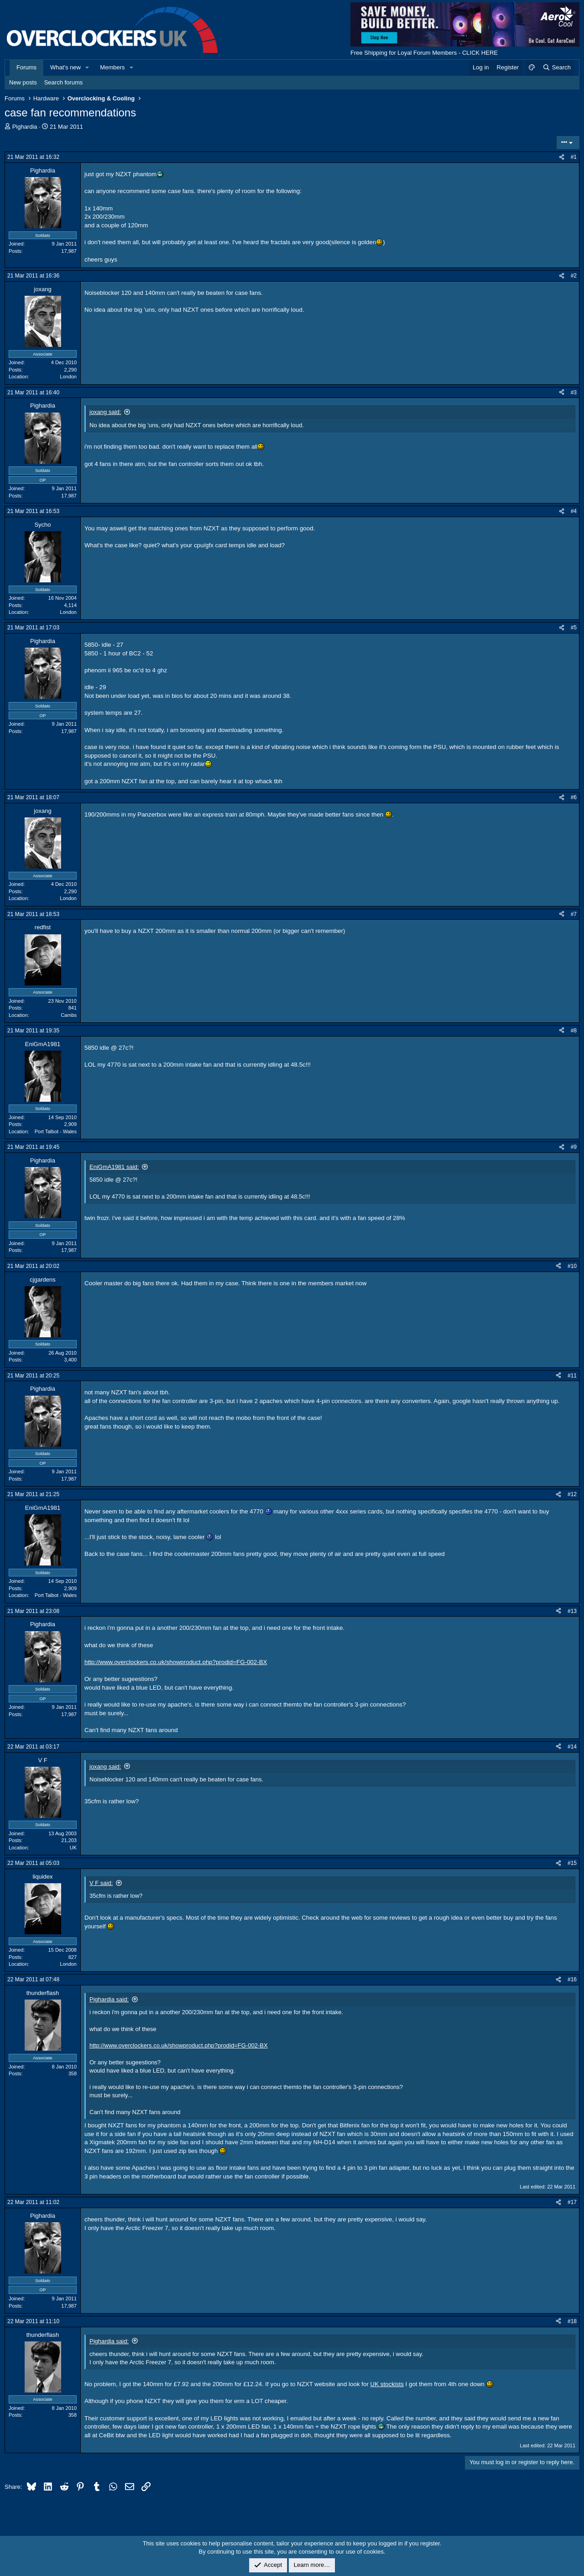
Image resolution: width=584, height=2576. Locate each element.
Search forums (63, 82)
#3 (574, 392)
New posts (23, 82)
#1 (574, 157)
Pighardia (24, 126)
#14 (572, 1747)
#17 (572, 2202)
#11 (572, 1375)
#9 (574, 1147)
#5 (574, 627)
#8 (574, 1030)
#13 (572, 1611)
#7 (574, 914)
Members (112, 67)
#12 (572, 1494)
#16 (572, 1979)
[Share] (562, 157)
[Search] (556, 67)
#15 (572, 1863)
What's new (65, 67)
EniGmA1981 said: (114, 1166)
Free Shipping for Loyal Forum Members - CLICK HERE (424, 52)
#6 (574, 797)
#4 (574, 511)
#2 (574, 275)
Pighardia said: (109, 1999)
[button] (88, 67)
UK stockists (387, 2384)
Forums (26, 67)
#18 (572, 2321)
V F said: (101, 1883)
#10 (572, 1266)
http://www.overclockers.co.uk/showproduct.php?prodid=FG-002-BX (175, 1662)
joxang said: (105, 411)
